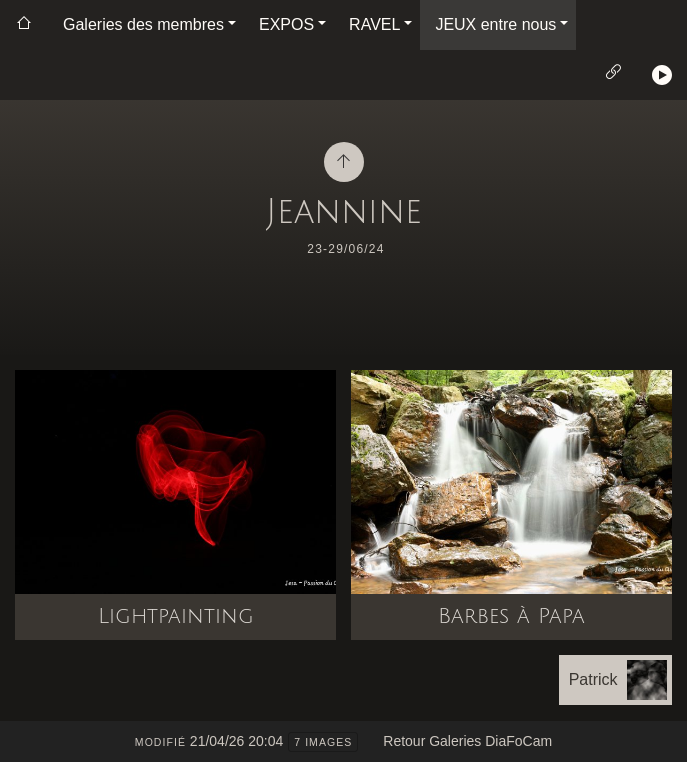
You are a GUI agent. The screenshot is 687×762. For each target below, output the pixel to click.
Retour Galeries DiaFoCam (467, 741)
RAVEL (374, 24)
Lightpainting (176, 616)
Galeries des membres (143, 24)
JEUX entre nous (495, 24)
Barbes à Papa (511, 616)
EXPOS (286, 24)
